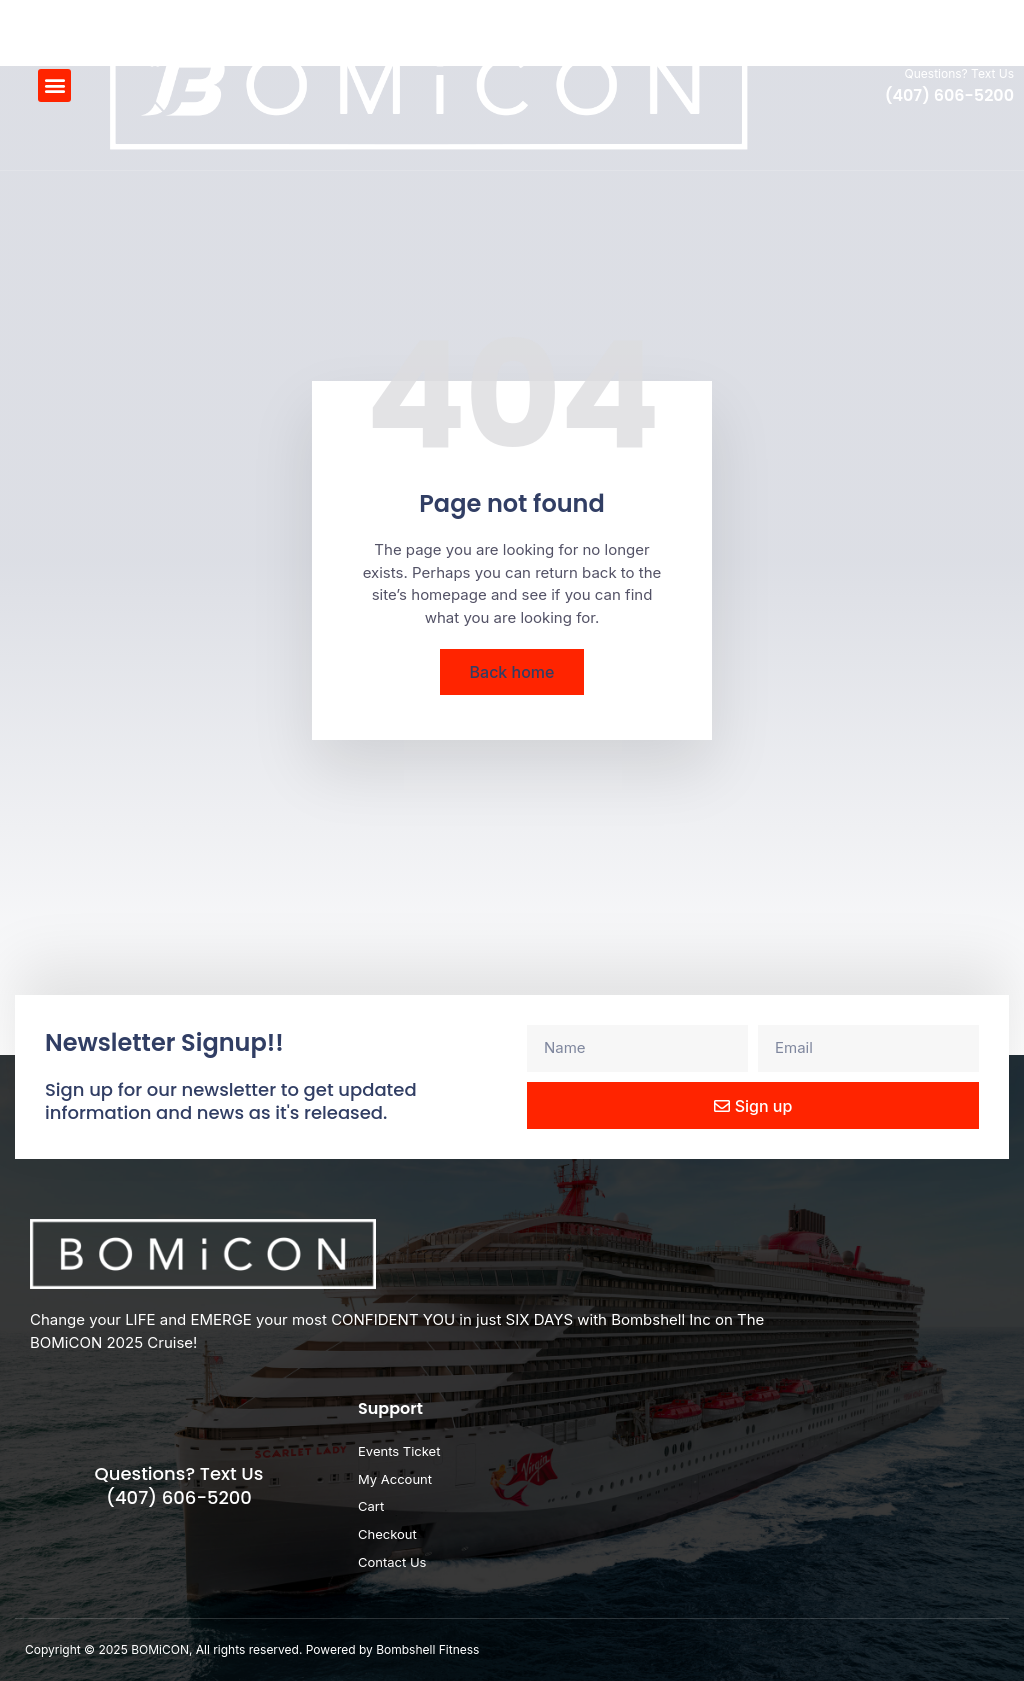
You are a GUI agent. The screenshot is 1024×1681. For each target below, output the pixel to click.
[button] (54, 85)
